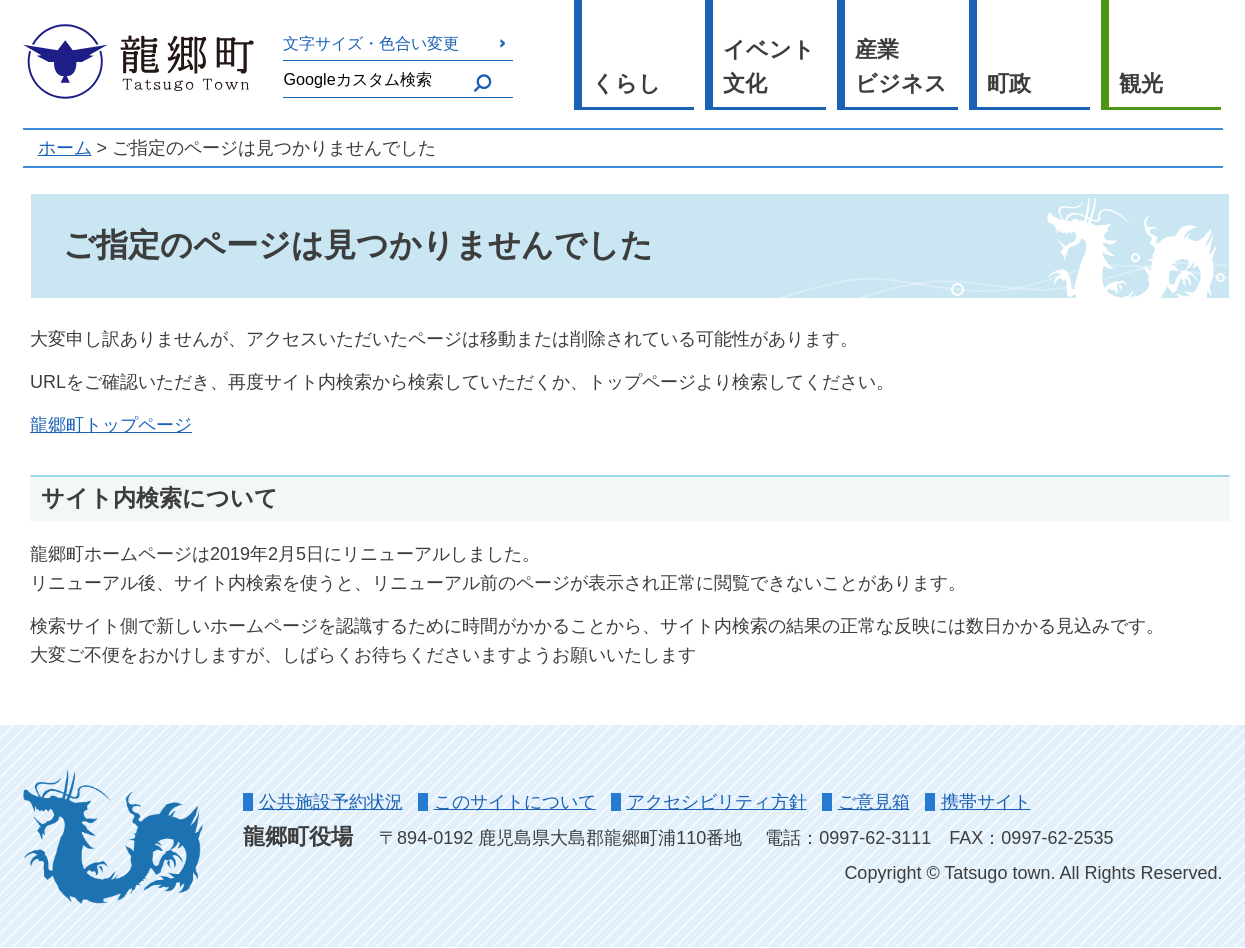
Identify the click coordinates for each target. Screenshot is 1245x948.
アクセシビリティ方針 (717, 802)
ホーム (65, 148)
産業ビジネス (901, 67)
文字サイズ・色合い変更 (371, 43)
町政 (1009, 83)
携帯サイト (986, 802)
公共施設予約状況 (331, 802)
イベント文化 (769, 67)
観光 (1141, 83)
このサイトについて (515, 802)
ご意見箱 (874, 802)
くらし (626, 83)
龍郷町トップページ (111, 425)
